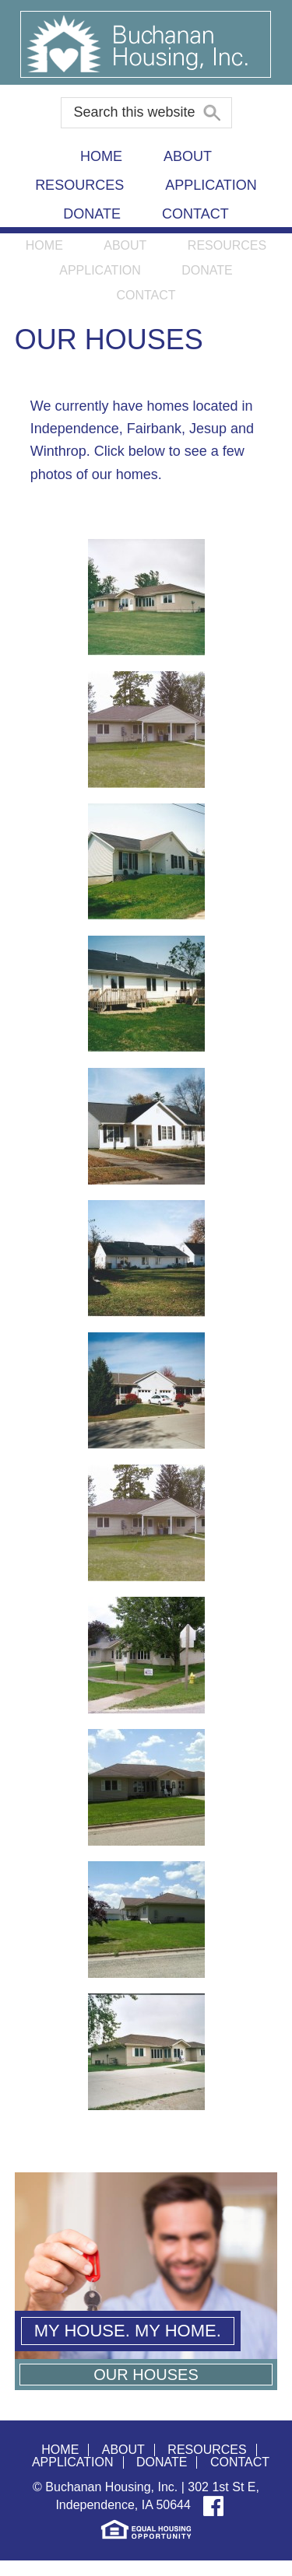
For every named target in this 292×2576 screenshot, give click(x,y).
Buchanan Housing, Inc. (146, 42)
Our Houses (145, 2374)
